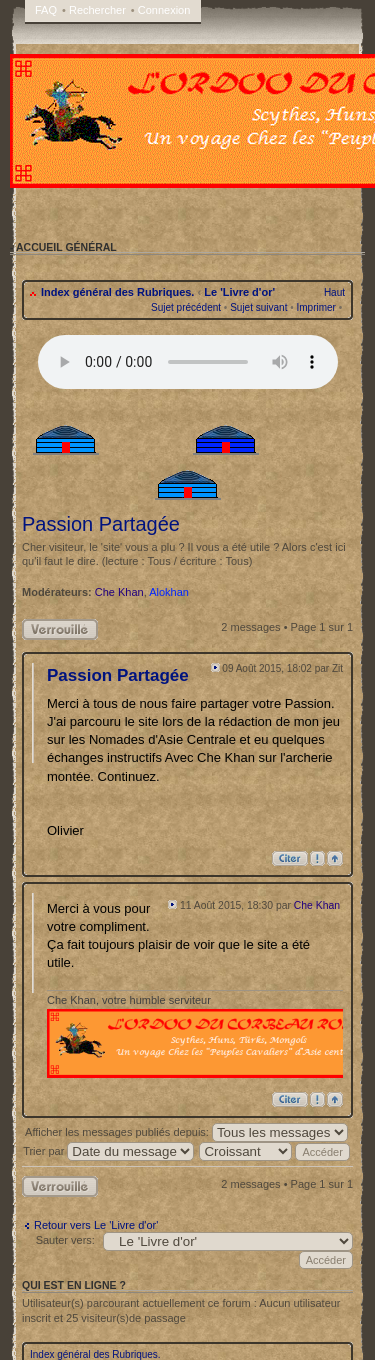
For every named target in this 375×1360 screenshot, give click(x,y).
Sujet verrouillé (60, 629)
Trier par (108, 1151)
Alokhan (169, 592)
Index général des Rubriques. (117, 292)
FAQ (46, 10)
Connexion (164, 10)
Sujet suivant (258, 307)
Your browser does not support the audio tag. (188, 362)
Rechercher (97, 10)
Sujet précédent (186, 307)
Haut (334, 292)
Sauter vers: (65, 1240)
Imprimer (315, 307)
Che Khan (119, 592)
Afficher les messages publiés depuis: (186, 1132)
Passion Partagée (101, 524)
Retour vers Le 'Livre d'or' (96, 1225)
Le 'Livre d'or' (239, 292)
